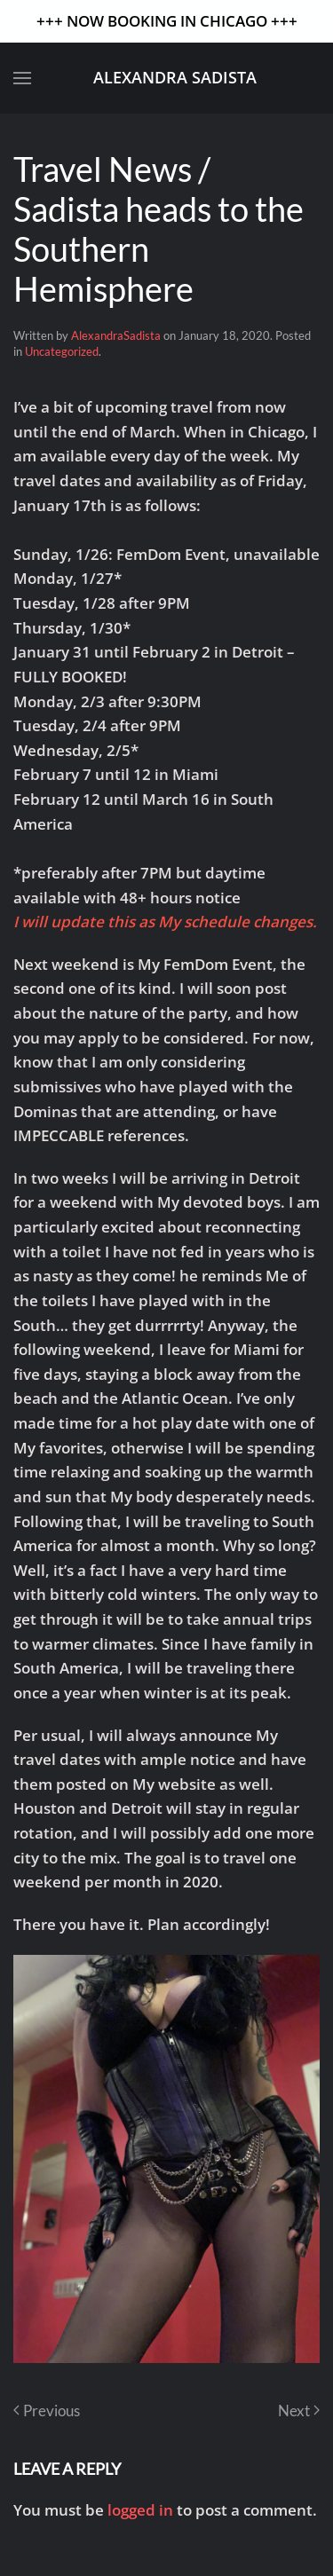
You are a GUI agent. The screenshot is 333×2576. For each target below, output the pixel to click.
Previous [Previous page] (46, 2410)
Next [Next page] (299, 2410)
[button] (22, 78)
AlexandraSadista (116, 335)
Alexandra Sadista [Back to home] (175, 77)
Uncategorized (62, 351)
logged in (140, 2510)
